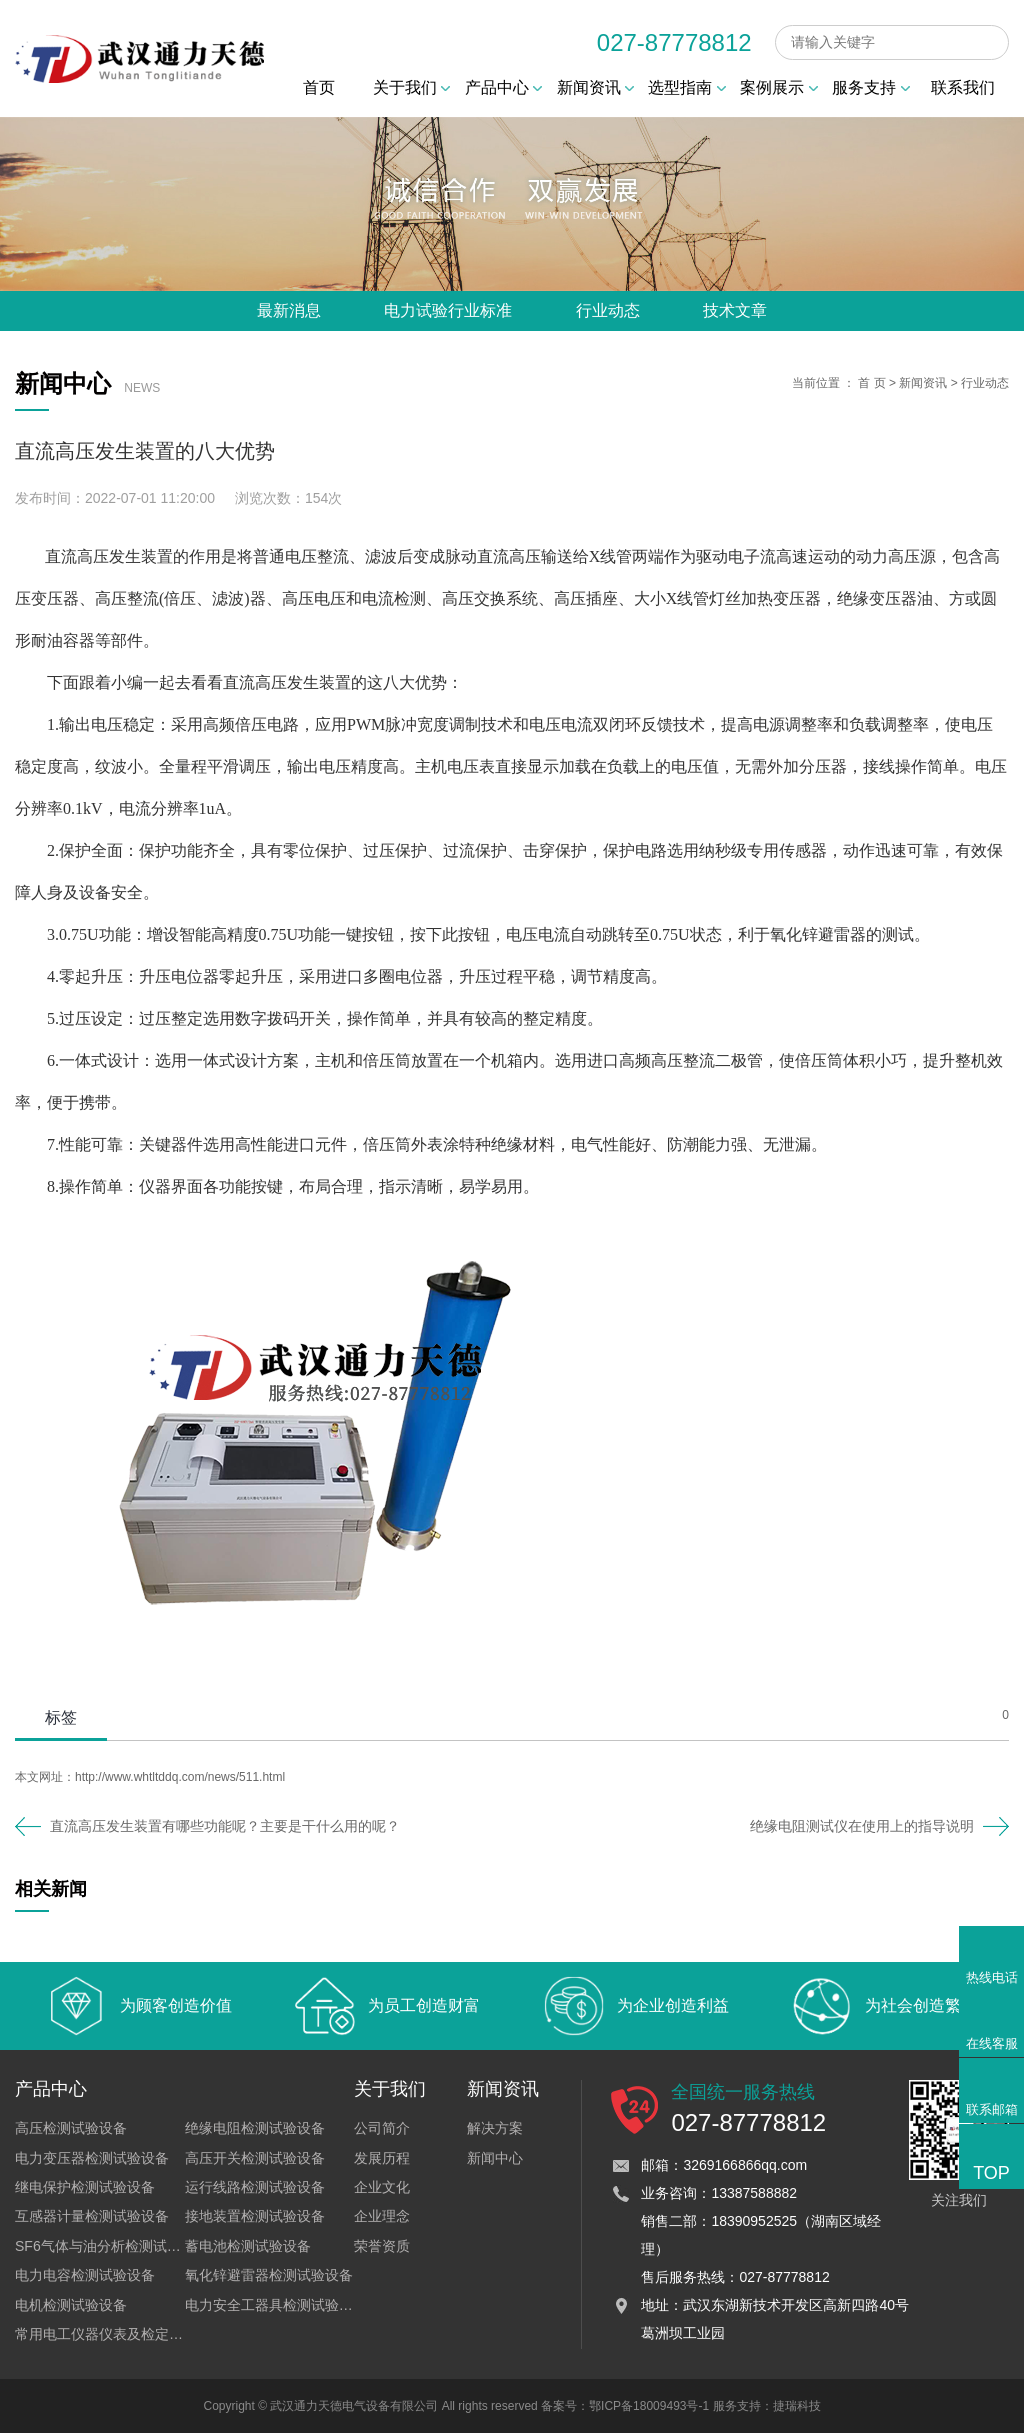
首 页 (871, 383)
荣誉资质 (382, 2246)
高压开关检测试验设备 (255, 2158)
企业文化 (382, 2187)
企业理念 (382, 2216)
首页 (319, 87)
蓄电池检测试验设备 (248, 2246)
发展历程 (382, 2158)
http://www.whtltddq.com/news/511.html (180, 1777)
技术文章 (735, 310)
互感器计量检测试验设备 (92, 2216)
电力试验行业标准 (448, 310)
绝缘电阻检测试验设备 (255, 2128)
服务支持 (870, 87)
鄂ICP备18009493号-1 (649, 2406)
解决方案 (495, 2128)
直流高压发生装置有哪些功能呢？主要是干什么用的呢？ (225, 1826)
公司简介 (382, 2128)
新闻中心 (495, 2158)
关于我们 (411, 87)
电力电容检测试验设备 (85, 2275)
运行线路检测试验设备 (255, 2187)
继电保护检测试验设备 (85, 2187)
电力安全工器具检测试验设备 (276, 2305)
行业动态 (608, 310)
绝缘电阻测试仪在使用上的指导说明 (862, 1826)
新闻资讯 (595, 87)
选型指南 (686, 87)
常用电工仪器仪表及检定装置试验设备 (134, 2334)
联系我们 (963, 87)
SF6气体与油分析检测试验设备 (112, 2246)
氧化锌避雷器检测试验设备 (269, 2275)
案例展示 (778, 87)
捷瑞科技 (797, 2406)
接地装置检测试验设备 (255, 2216)
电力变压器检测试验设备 (92, 2158)
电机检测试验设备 (71, 2305)
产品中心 (503, 87)
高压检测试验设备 (71, 2128)
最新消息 (289, 310)
